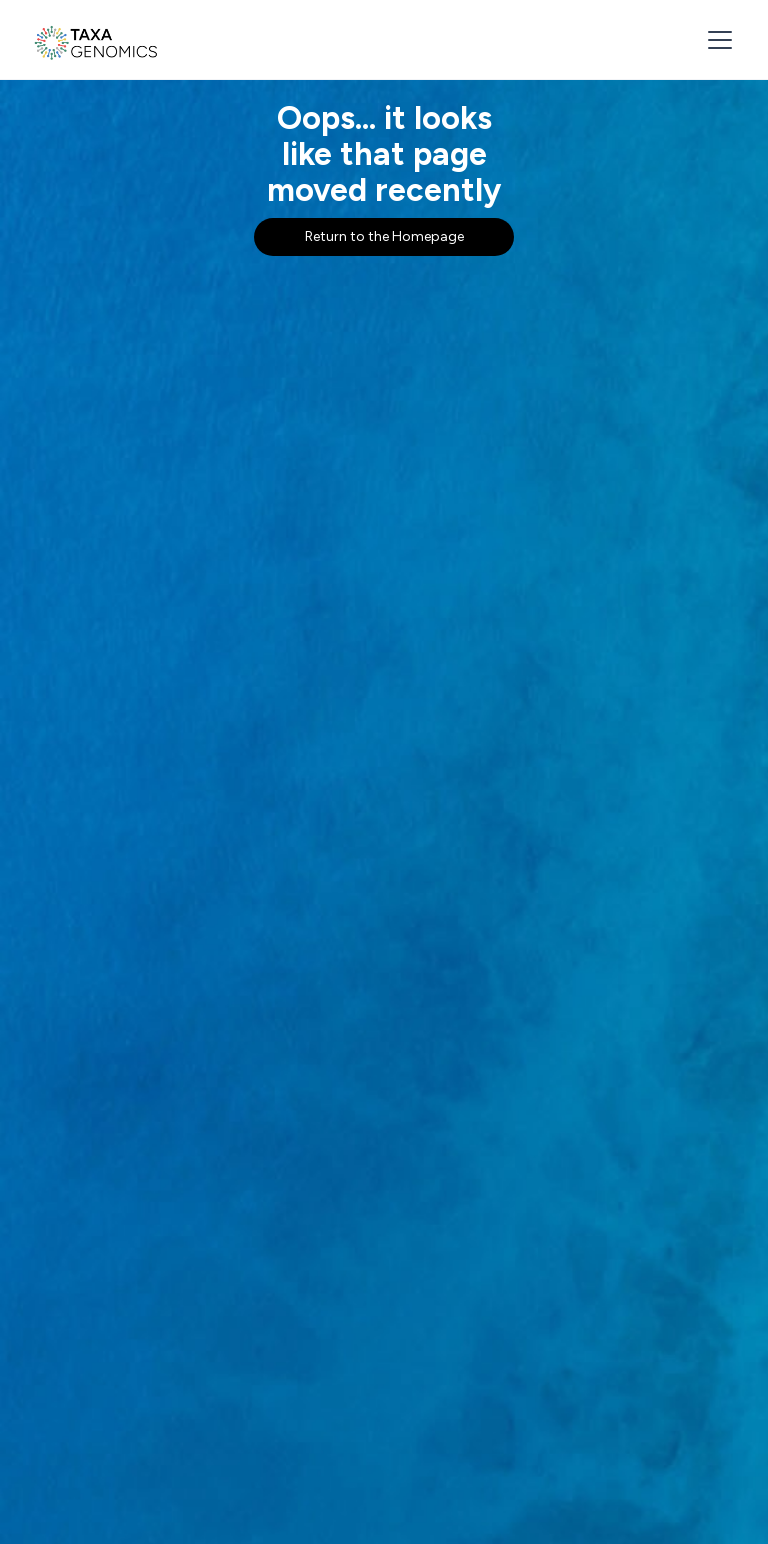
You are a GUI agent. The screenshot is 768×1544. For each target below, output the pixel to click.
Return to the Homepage (384, 236)
